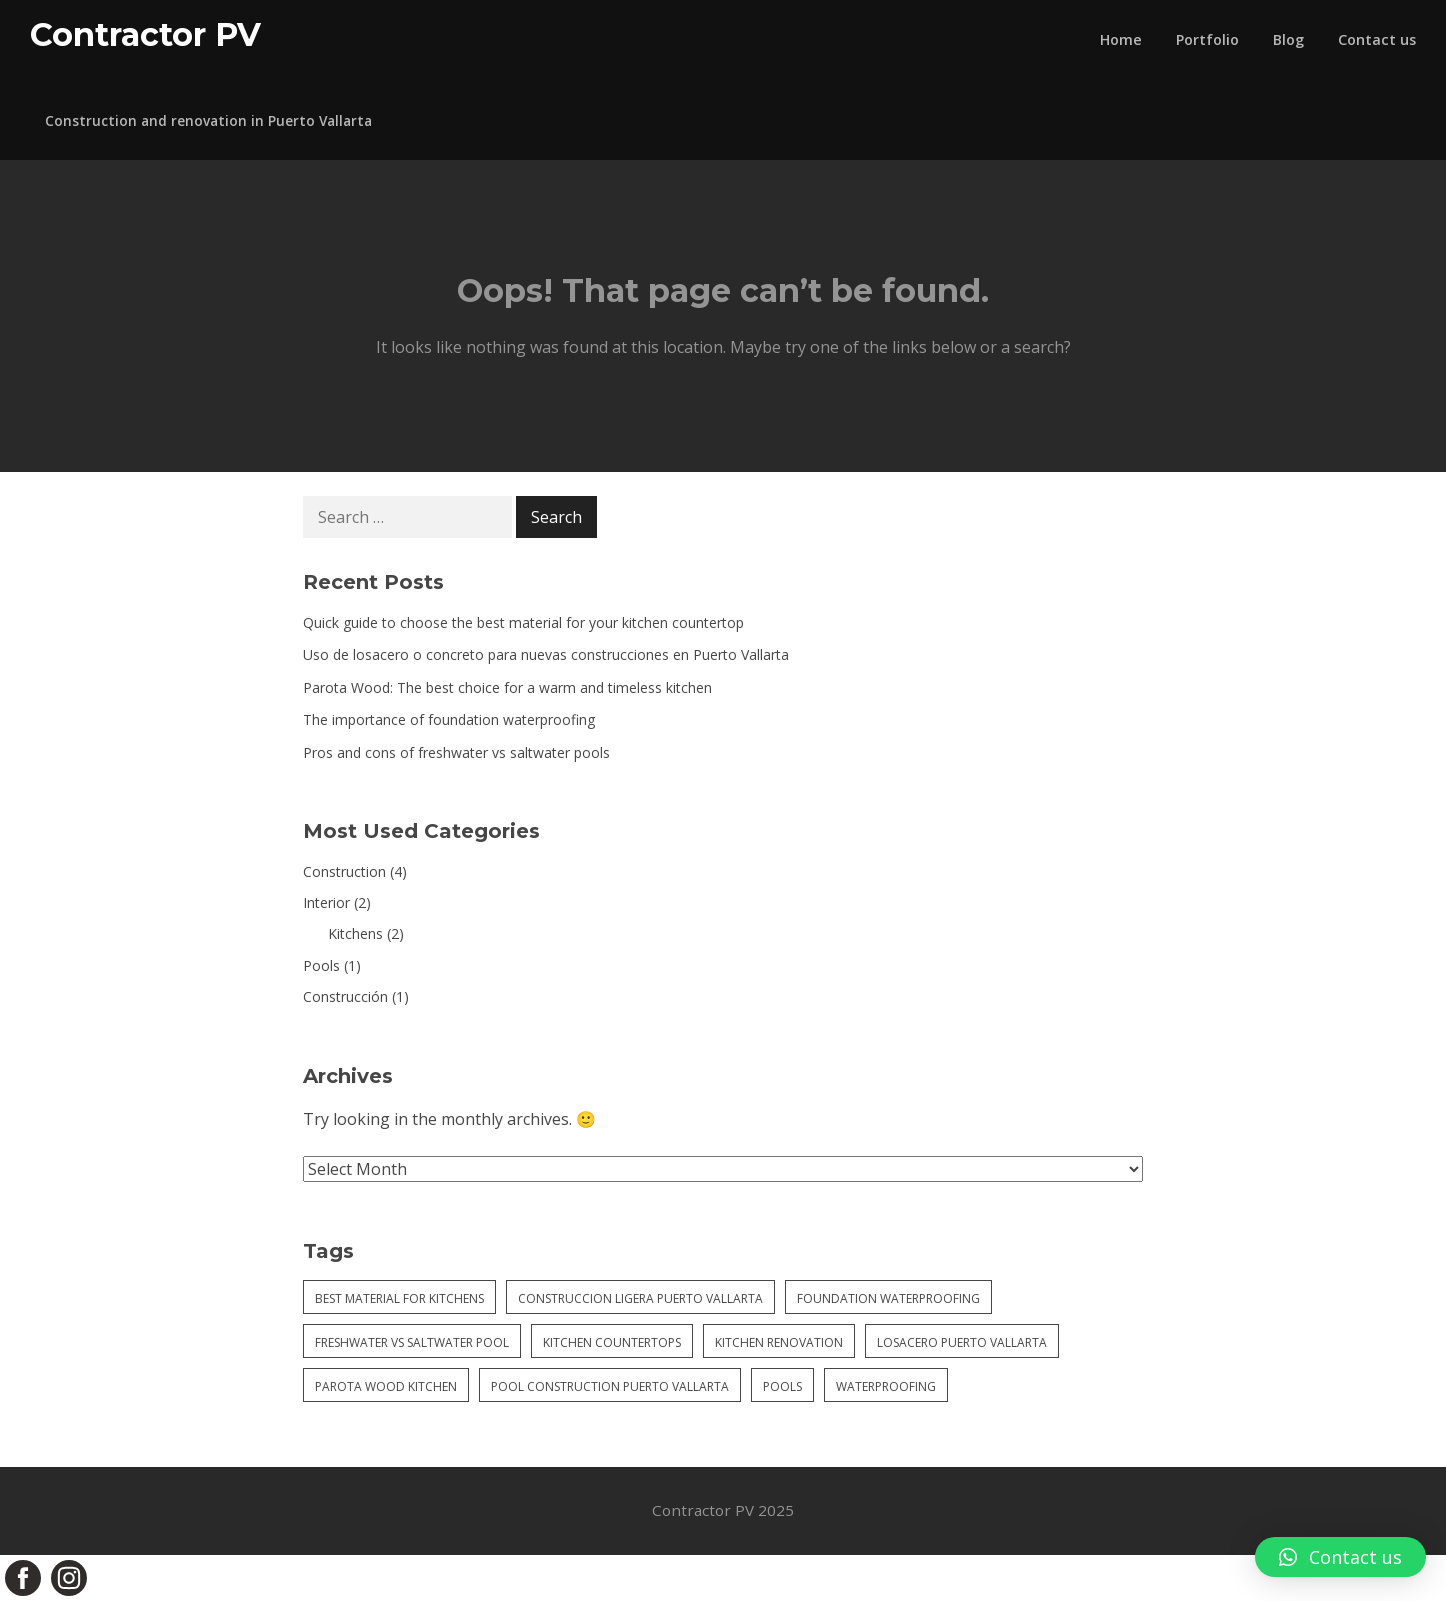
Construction (344, 871)
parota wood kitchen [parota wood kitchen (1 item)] (386, 1386)
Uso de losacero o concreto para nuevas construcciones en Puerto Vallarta (546, 654)
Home (1121, 39)
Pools (321, 965)
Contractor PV (145, 34)
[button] (1340, 1557)
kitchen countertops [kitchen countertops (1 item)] (612, 1342)
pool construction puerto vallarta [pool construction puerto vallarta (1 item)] (610, 1386)
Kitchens (355, 933)
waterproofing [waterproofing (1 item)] (886, 1386)
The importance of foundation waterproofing (449, 719)
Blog (1288, 39)
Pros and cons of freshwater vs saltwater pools (456, 752)
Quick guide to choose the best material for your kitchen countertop (523, 622)
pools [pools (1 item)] (782, 1386)
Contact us (1377, 39)
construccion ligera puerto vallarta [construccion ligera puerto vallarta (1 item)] (640, 1298)
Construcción (345, 996)
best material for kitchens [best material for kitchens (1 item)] (399, 1298)
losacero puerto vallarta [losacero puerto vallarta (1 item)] (962, 1342)
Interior (326, 902)
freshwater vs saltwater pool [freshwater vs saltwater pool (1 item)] (412, 1342)
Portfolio (1207, 39)
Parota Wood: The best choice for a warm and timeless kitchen (507, 687)
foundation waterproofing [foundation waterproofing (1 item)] (888, 1298)
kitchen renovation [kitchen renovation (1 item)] (779, 1342)
